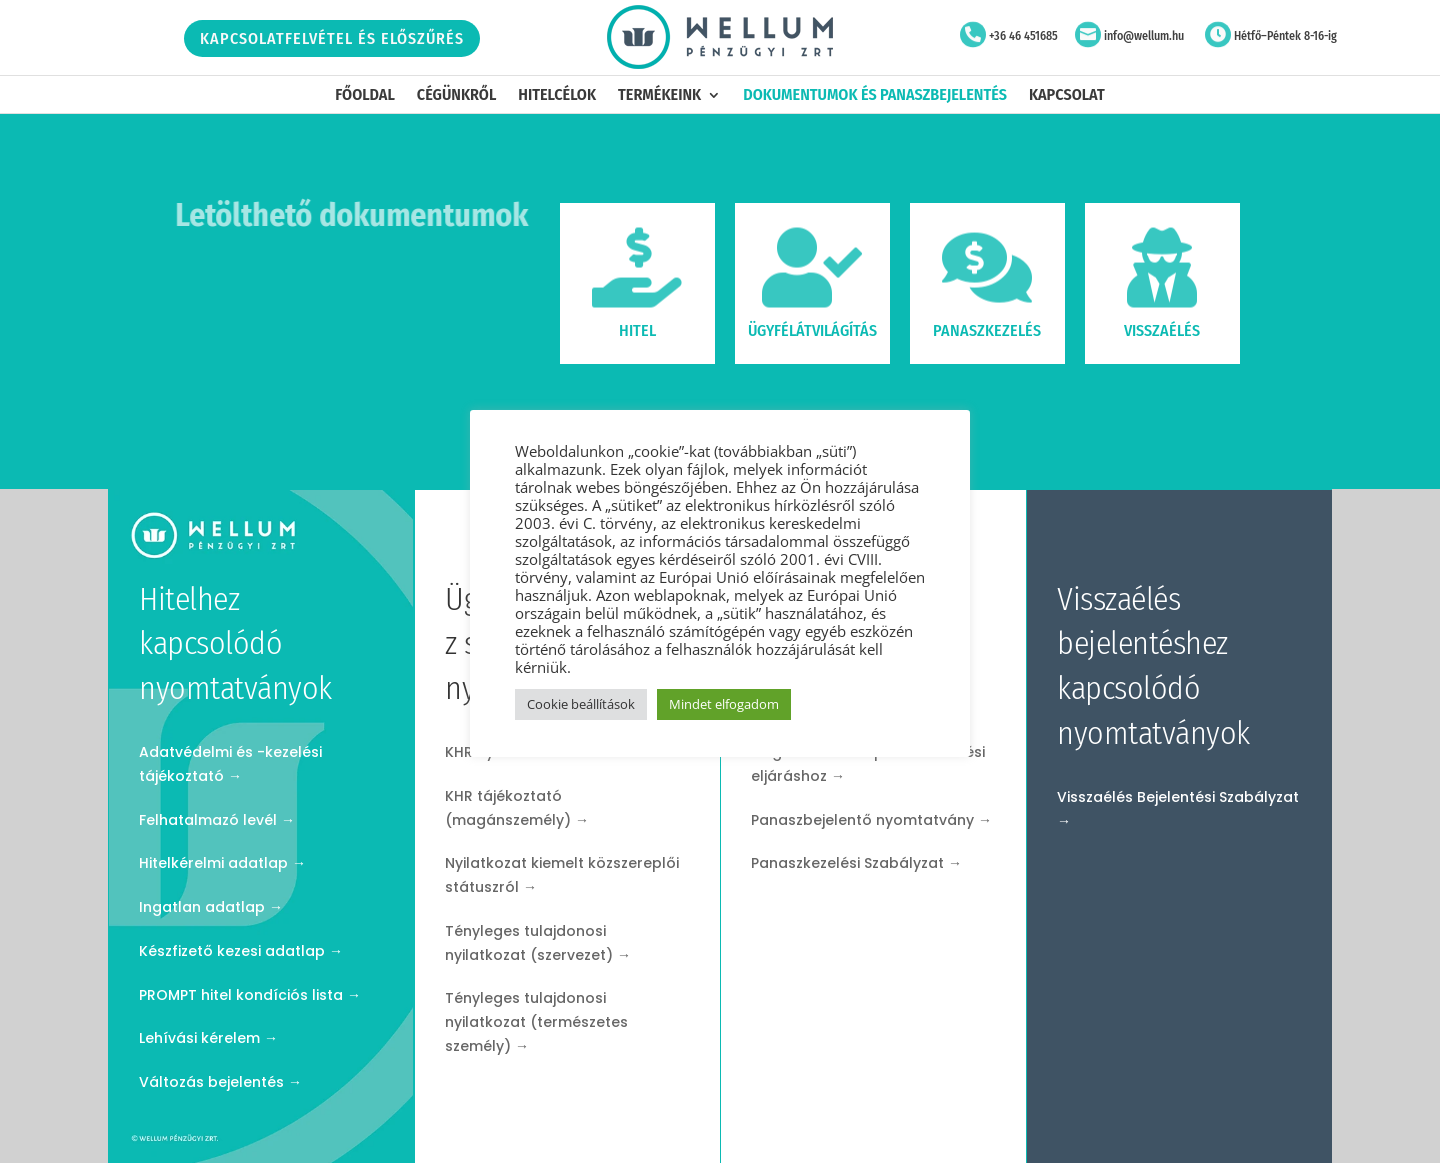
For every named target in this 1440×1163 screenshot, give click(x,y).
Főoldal (365, 96)
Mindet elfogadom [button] (724, 704)
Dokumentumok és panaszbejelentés (875, 96)
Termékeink (659, 96)
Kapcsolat (1067, 96)
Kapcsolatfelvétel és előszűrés (332, 38)
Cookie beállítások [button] (581, 704)
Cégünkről (456, 96)
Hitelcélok (557, 96)
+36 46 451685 (1023, 36)
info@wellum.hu (1144, 36)
